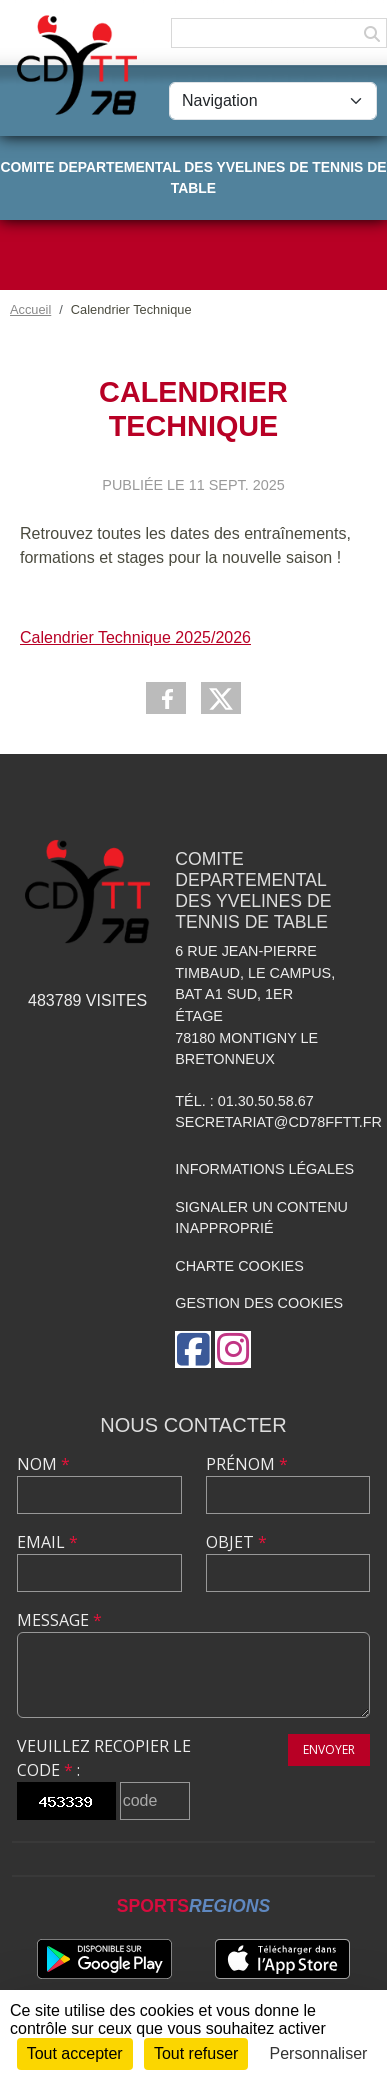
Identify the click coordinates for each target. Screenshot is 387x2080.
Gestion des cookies (259, 1303)
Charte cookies (239, 1266)
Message (59, 1620)
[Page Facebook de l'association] (193, 1349)
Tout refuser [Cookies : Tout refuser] (196, 2053)
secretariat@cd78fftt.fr (278, 1122)
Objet (236, 1542)
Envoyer (329, 1749)
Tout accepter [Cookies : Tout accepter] (75, 2053)
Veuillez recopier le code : (104, 1758)
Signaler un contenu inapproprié (261, 1218)
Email (47, 1542)
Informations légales (264, 1169)
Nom (43, 1464)
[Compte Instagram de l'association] (233, 1349)
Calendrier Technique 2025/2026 (135, 637)
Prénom (247, 1464)
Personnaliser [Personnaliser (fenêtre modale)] (319, 2053)
